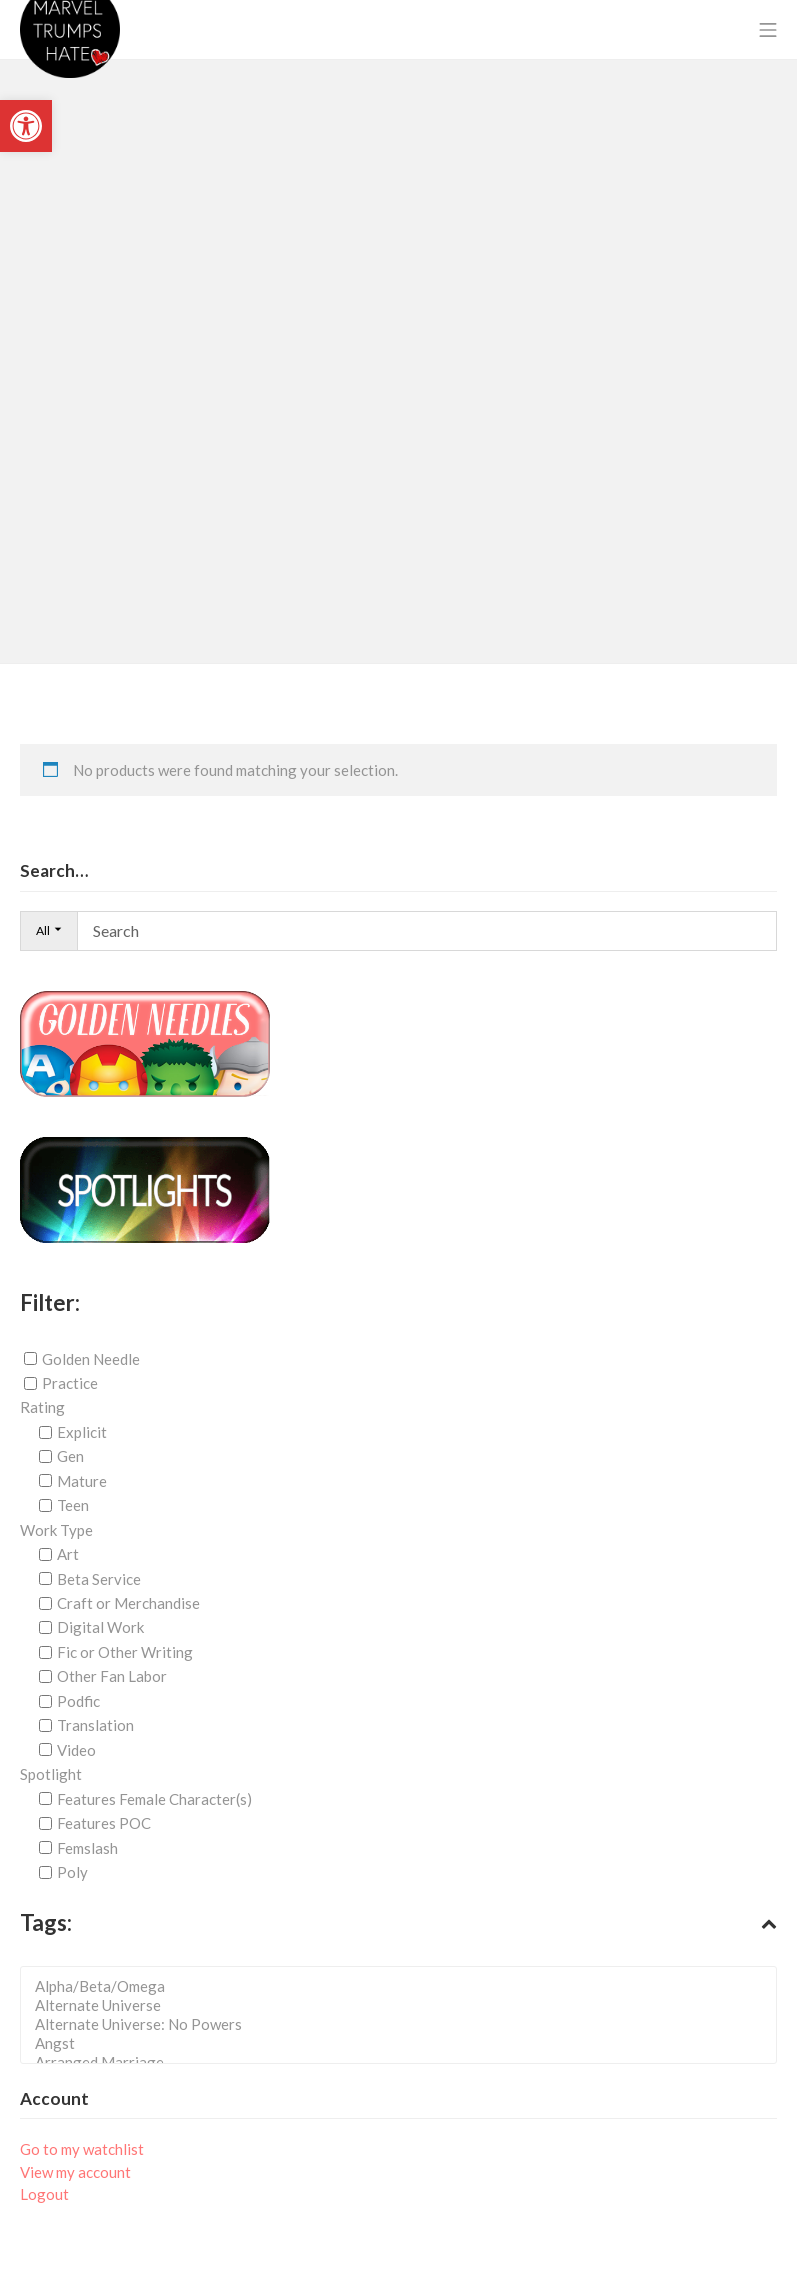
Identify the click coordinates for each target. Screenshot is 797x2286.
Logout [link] (44, 2194)
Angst (404, 2043)
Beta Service (99, 1579)
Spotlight (51, 1774)
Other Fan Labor (112, 1676)
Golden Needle (91, 1358)
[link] (26, 126)
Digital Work (100, 1627)
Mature (82, 1481)
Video (76, 1750)
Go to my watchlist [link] (82, 2149)
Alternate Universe (404, 2005)
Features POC (104, 1823)
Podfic (78, 1701)
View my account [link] (75, 2172)
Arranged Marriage (404, 2062)
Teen (73, 1505)
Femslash (87, 1848)
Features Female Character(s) (154, 1799)
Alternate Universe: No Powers (404, 2024)
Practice (70, 1383)
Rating (42, 1407)
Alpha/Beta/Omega (404, 1986)
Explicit (82, 1432)
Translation (95, 1725)
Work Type (56, 1530)
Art (68, 1554)
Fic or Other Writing (125, 1652)
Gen (70, 1456)
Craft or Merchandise (128, 1603)
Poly (72, 1872)
